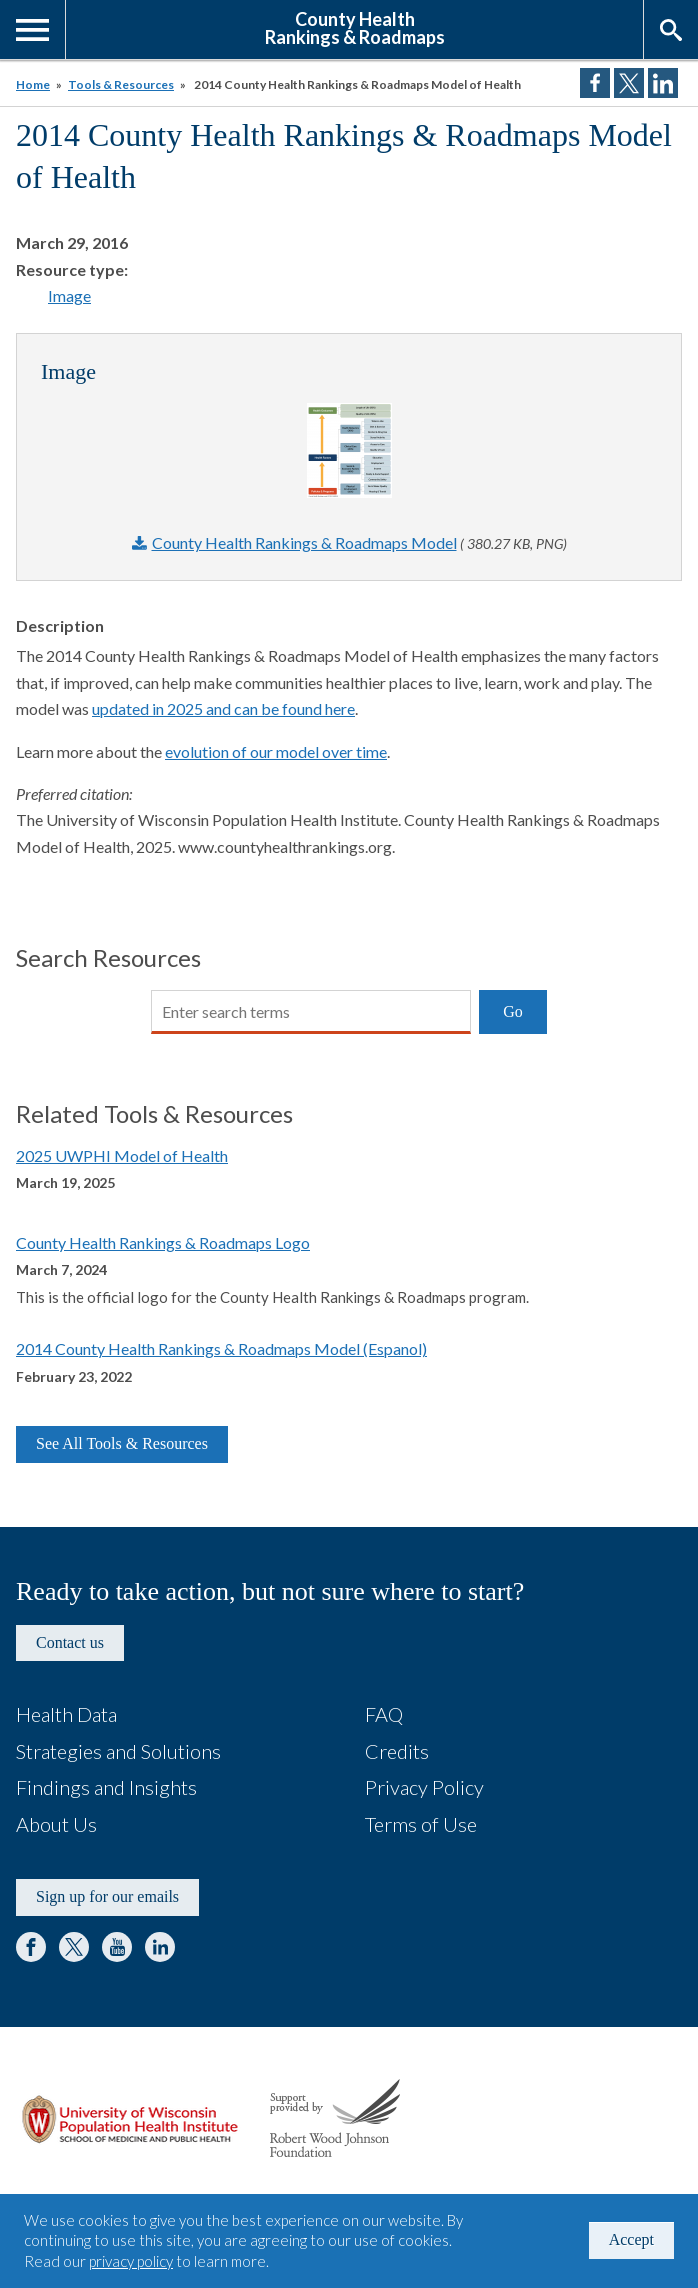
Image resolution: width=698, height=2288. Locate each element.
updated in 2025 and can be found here (223, 708)
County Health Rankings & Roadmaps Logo (163, 1242)
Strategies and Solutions (118, 1751)
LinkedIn (160, 1947)
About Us (56, 1824)
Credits (397, 1751)
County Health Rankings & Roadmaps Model (304, 542)
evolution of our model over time (276, 751)
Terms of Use (421, 1824)
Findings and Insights (106, 1787)
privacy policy (131, 2261)
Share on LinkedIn (663, 83)
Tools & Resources (121, 84)
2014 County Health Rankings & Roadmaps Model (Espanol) (221, 1348)
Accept (631, 2239)
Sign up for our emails (107, 1896)
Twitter (74, 1947)
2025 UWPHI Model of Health (122, 1155)
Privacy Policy (424, 1787)
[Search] (311, 1012)
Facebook (31, 1947)
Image (69, 295)
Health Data (66, 1714)
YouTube (117, 1947)
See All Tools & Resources (122, 1443)
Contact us (70, 1642)
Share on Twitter (629, 83)
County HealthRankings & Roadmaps (355, 27)
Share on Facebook (595, 83)
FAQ (384, 1714)
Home (33, 84)
